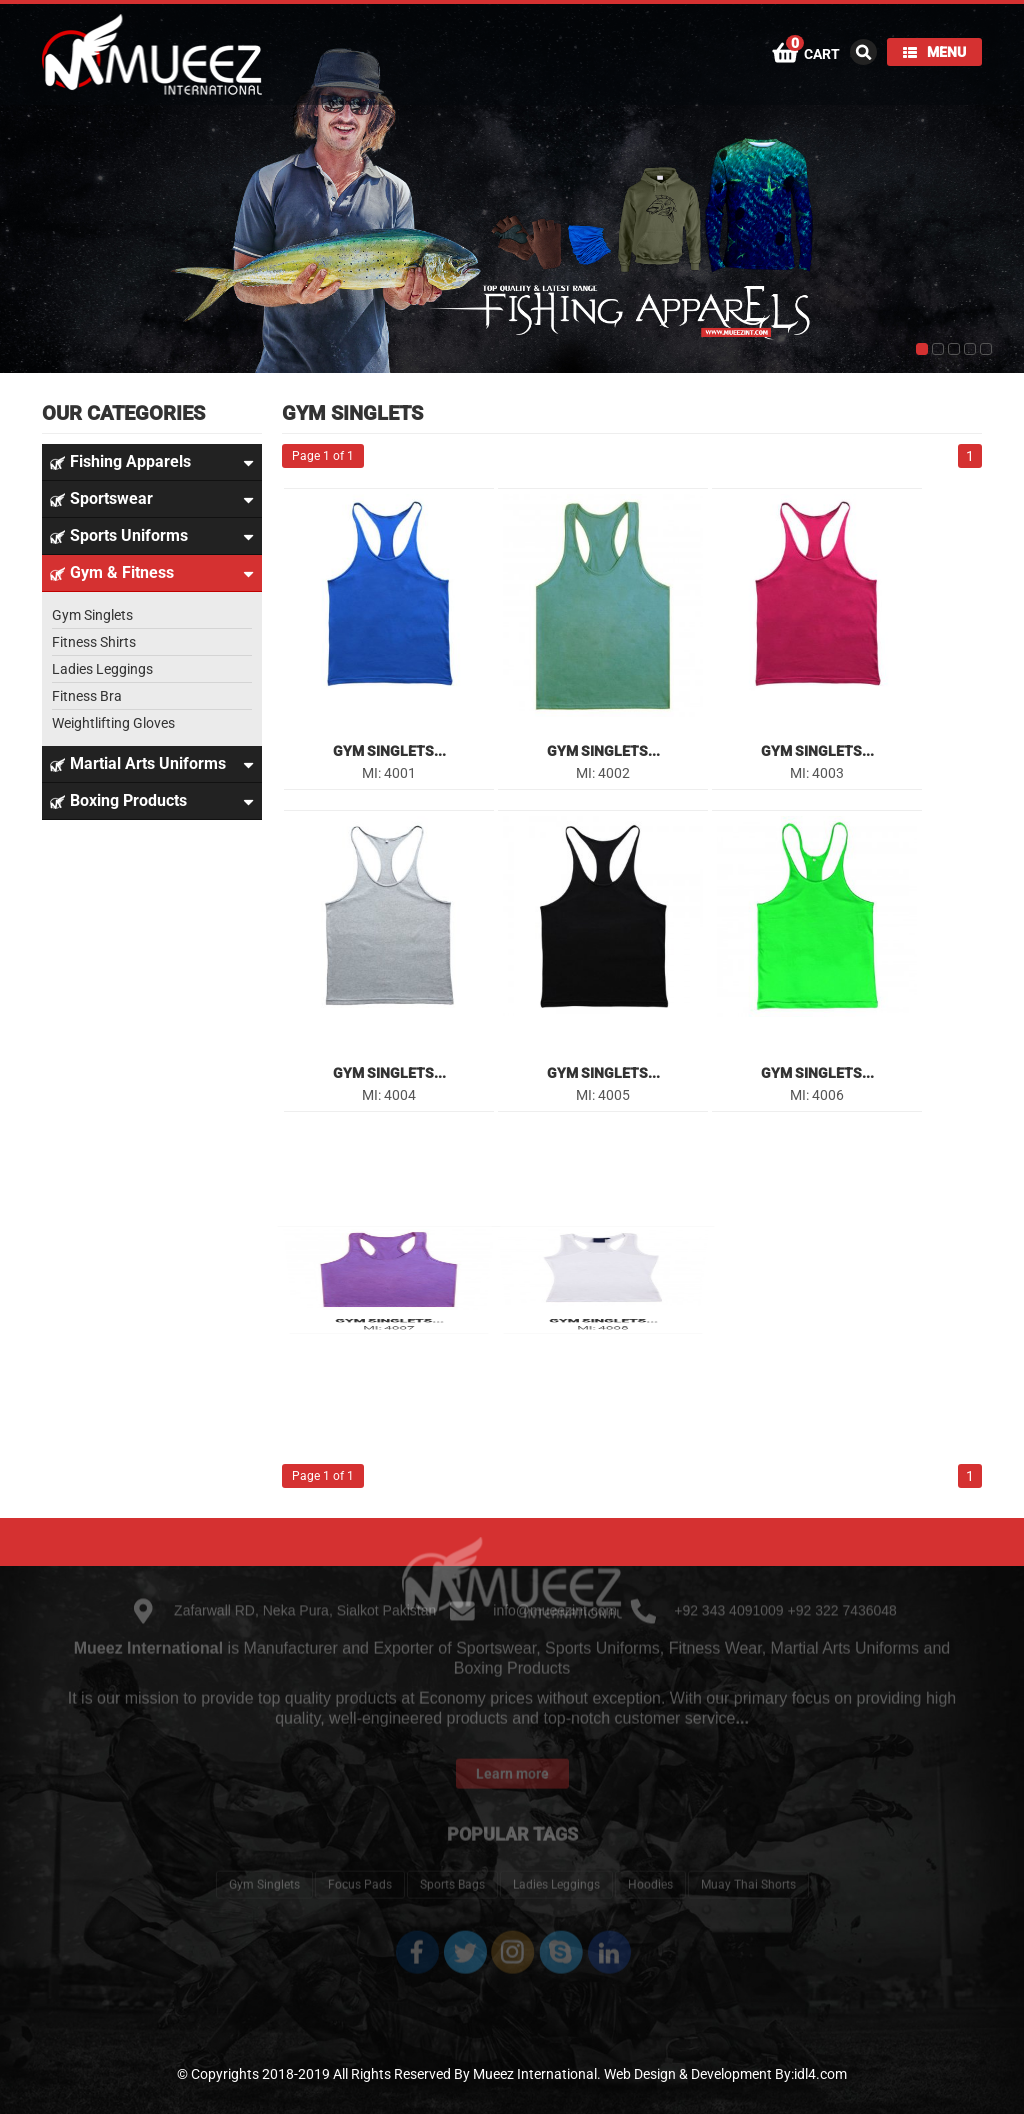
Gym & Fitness (152, 573)
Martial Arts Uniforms (152, 764)
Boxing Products (152, 801)
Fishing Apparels (152, 462)
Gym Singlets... (389, 751)
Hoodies (650, 1862)
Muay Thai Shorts (748, 1862)
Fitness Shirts (94, 642)
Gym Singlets (92, 615)
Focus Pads (360, 1862)
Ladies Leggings (102, 669)
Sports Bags (452, 1862)
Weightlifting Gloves (113, 723)
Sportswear (152, 499)
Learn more (512, 1751)
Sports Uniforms (152, 536)
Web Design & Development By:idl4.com (725, 2074)
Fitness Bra (87, 696)
